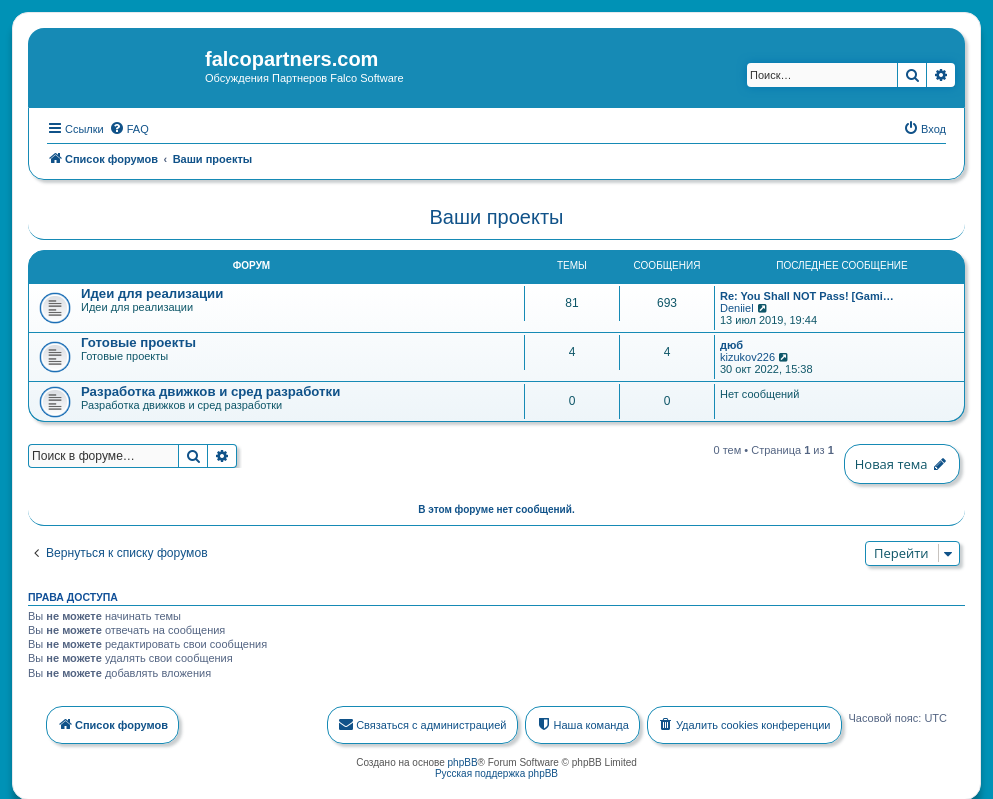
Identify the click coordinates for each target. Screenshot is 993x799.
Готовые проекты (138, 341)
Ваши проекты (497, 216)
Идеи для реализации (152, 292)
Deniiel (737, 307)
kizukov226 (747, 356)
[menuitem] (129, 127)
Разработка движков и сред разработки (210, 390)
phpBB (463, 760)
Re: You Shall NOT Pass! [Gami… (807, 295)
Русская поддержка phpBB (496, 771)
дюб (731, 344)
